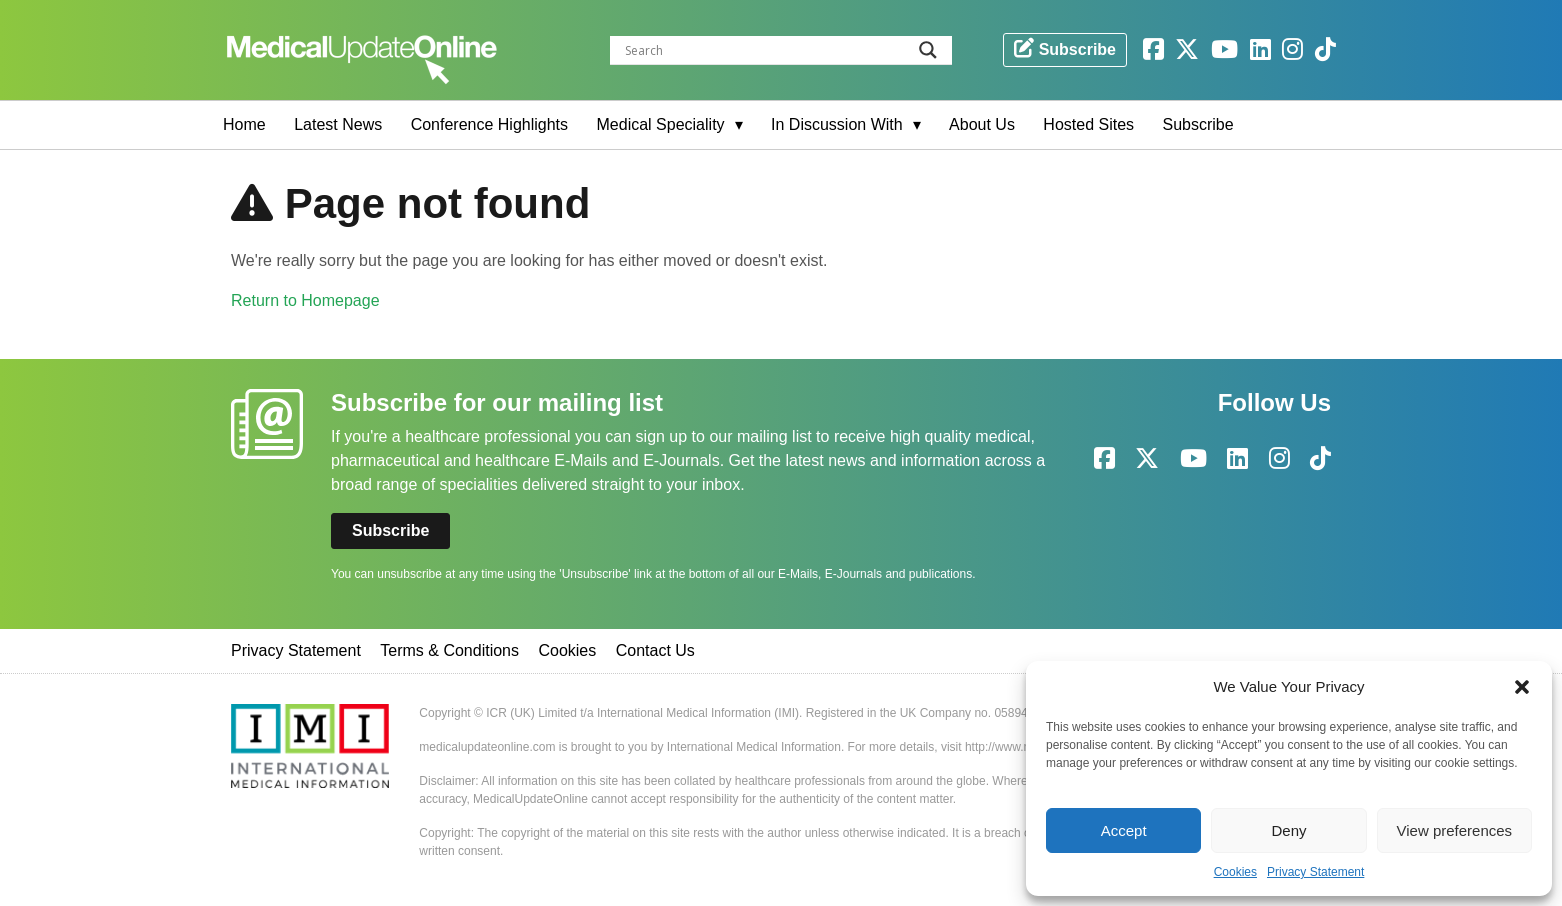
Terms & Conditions (449, 650)
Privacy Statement (1315, 872)
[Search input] (786, 50)
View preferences (1455, 830)
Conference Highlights (489, 124)
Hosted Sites (1088, 124)
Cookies (1235, 872)
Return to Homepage (305, 300)
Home (244, 124)
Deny (1288, 830)
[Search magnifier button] (928, 50)
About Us (982, 124)
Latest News (338, 124)
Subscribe (1198, 124)
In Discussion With (837, 124)
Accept (1124, 830)
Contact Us (655, 650)
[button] (1522, 687)
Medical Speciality (661, 124)
